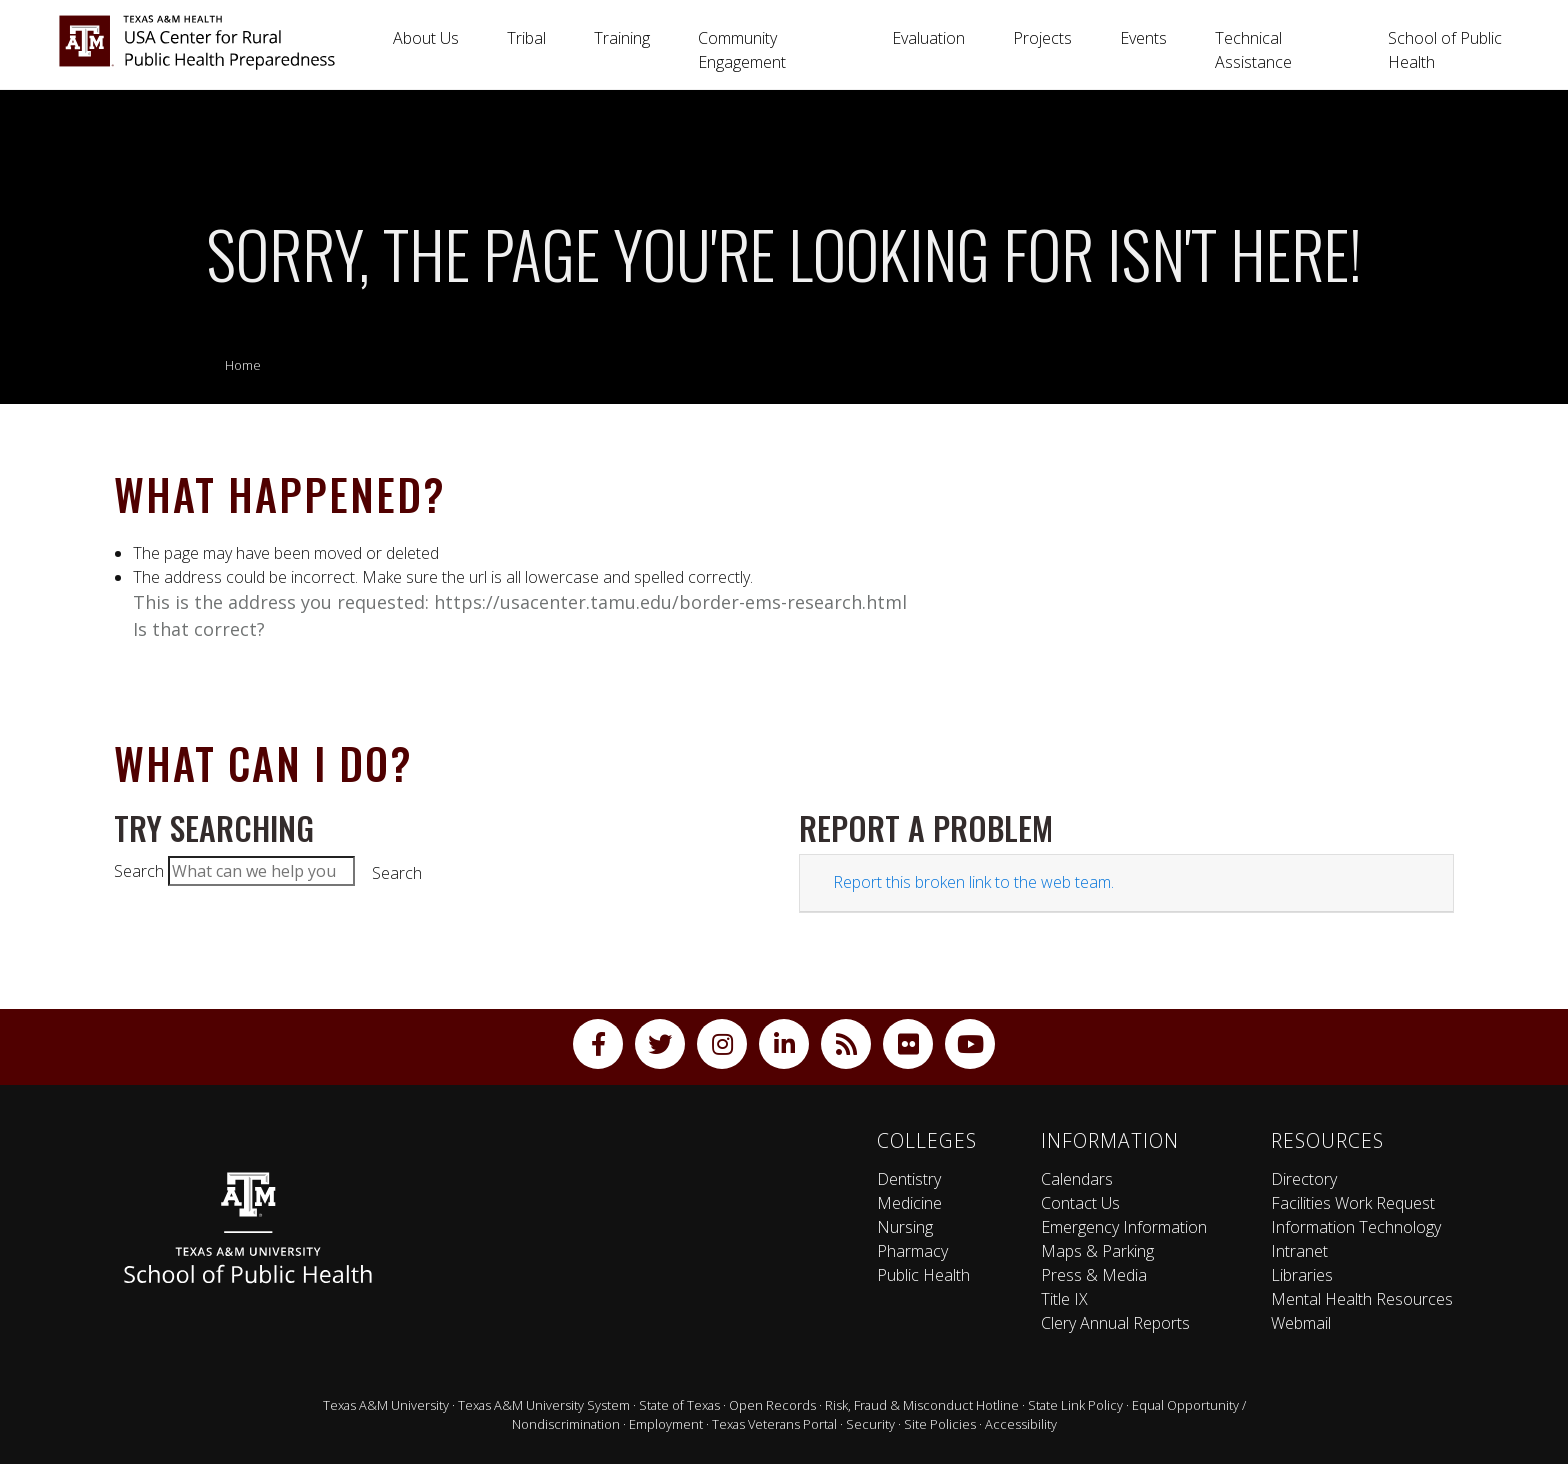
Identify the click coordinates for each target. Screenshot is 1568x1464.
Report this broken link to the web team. (973, 882)
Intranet (1299, 1251)
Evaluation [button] (928, 38)
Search (139, 871)
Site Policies (940, 1424)
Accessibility (1021, 1424)
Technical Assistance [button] (1253, 50)
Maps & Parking (1097, 1251)
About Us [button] (426, 38)
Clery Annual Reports (1115, 1323)
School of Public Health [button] (1445, 50)
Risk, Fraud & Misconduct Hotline (922, 1405)
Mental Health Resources (1362, 1299)
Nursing (905, 1227)
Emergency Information (1124, 1227)
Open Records (772, 1405)
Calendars (1077, 1179)
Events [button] (1143, 38)
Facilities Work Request (1353, 1203)
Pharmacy (912, 1251)
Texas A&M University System (544, 1405)
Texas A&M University (386, 1405)
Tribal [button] (526, 38)
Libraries (1302, 1275)
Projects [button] (1042, 38)
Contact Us (1080, 1203)
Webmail (1301, 1323)
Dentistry (909, 1179)
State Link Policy (1075, 1405)
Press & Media (1094, 1275)
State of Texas (679, 1405)
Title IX (1064, 1299)
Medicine (909, 1203)
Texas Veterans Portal (774, 1424)
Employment (666, 1424)
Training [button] (622, 38)
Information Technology (1356, 1227)
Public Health (923, 1275)
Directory (1304, 1179)
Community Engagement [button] (742, 50)
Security (870, 1424)
